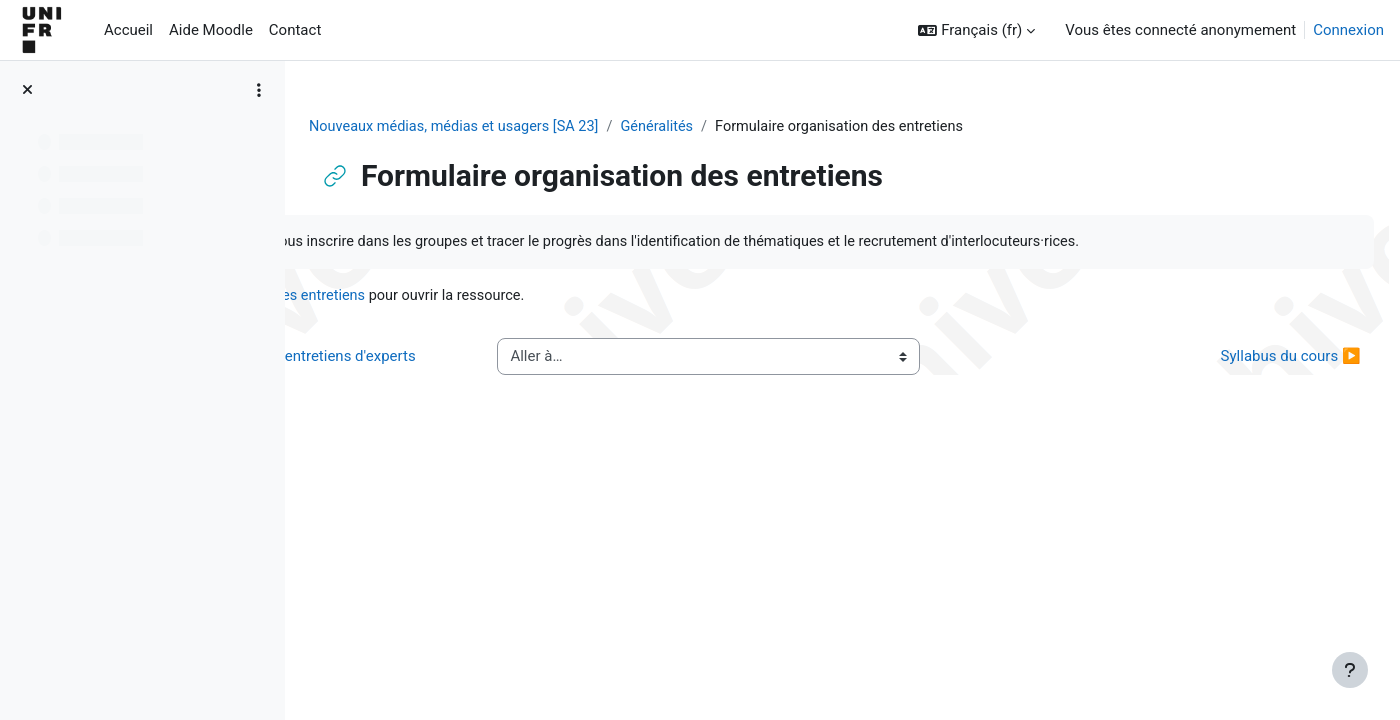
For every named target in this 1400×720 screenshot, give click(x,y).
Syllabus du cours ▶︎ (1246, 392)
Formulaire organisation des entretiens (527, 320)
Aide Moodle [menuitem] (211, 30)
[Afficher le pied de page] (1350, 670)
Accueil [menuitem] (128, 30)
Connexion (1348, 30)
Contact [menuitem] (295, 30)
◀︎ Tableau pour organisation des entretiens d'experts (484, 392)
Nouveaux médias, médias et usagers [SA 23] (577, 127)
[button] (976, 30)
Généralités (785, 127)
